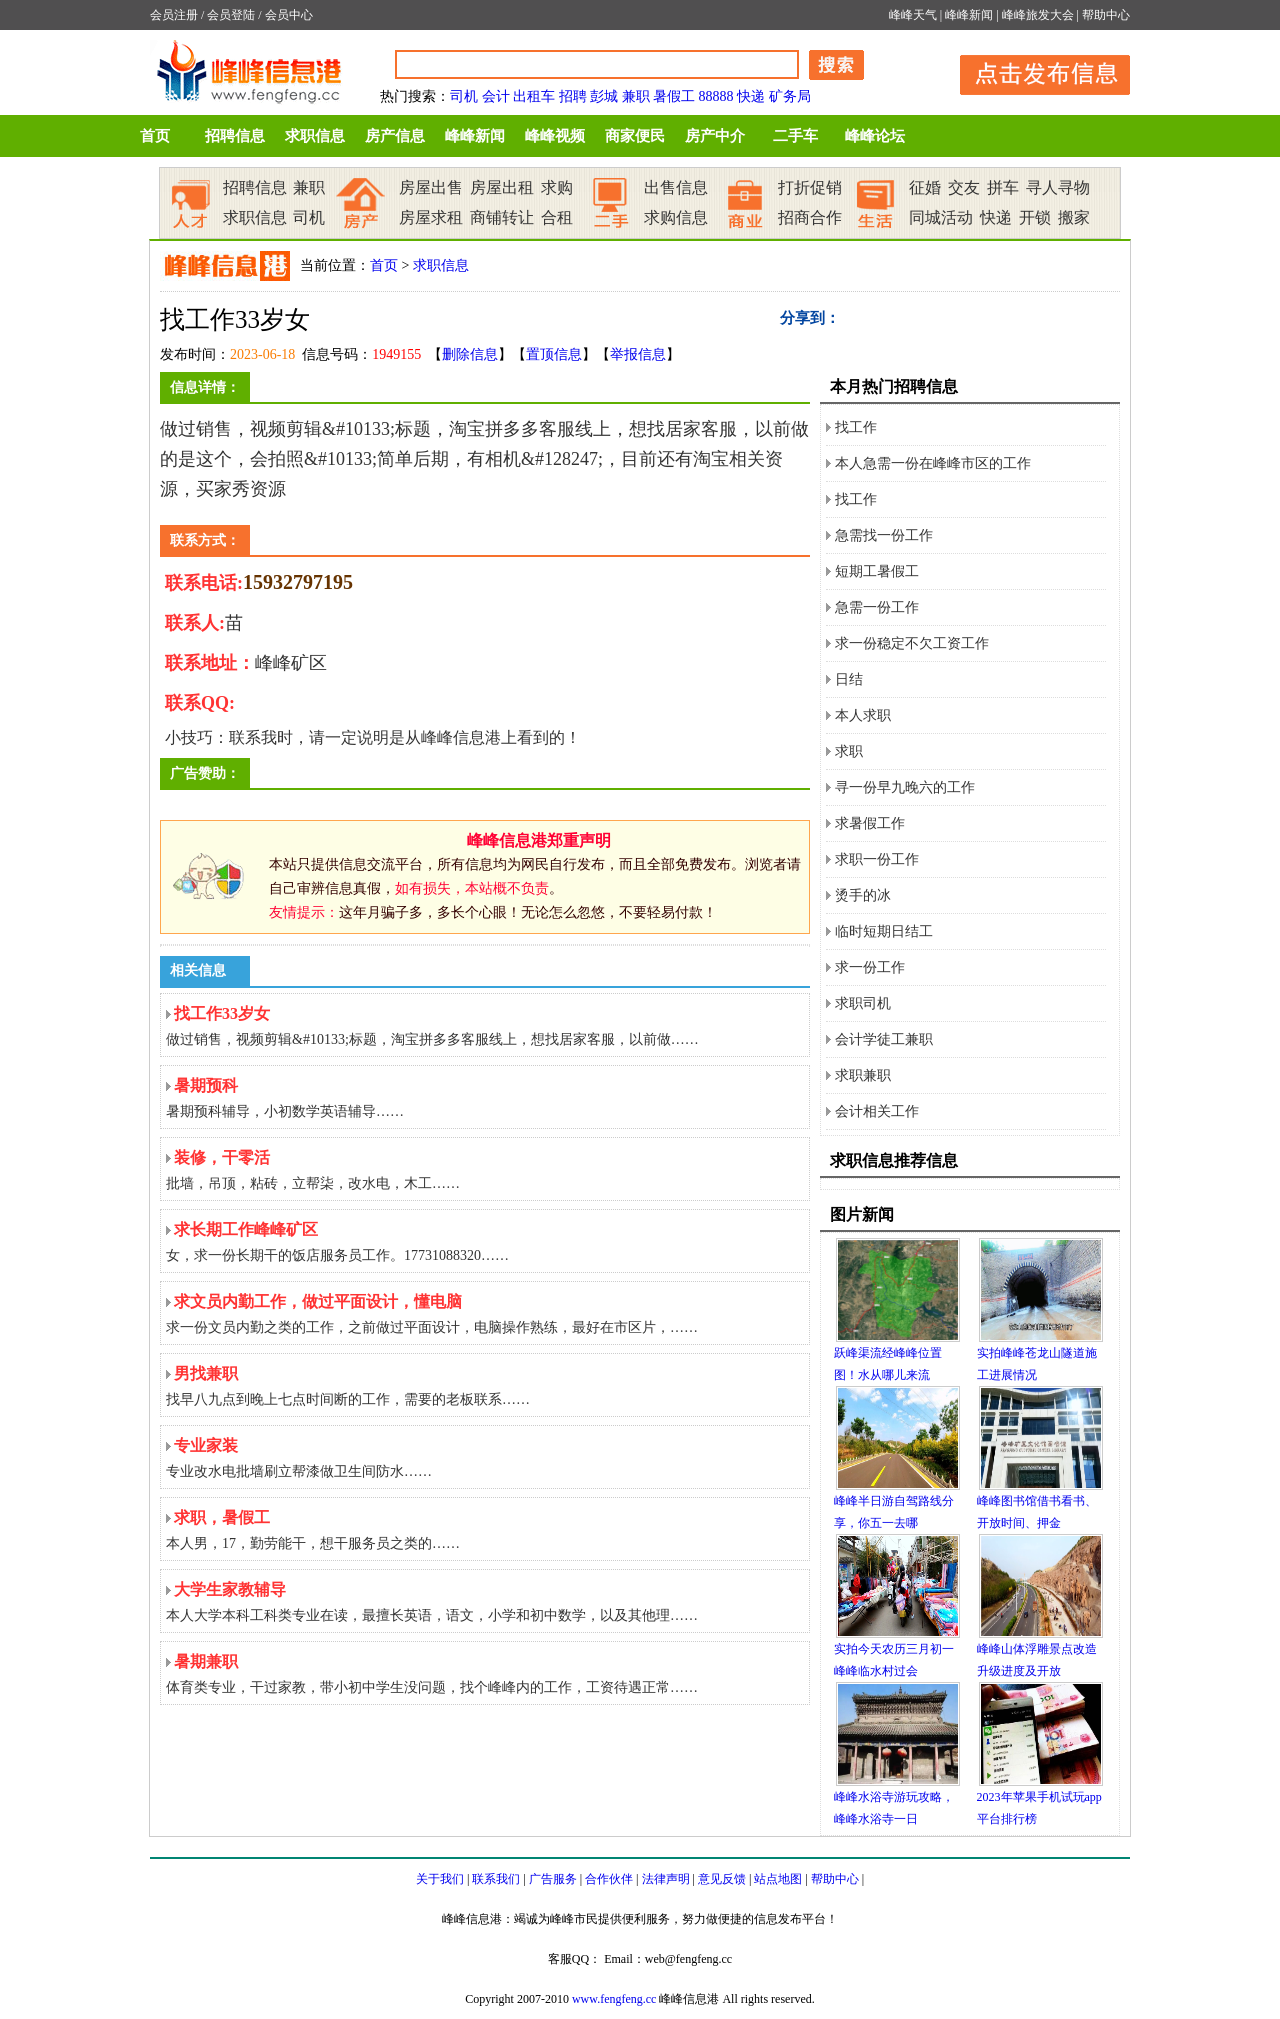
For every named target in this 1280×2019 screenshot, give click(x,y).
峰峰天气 (913, 15)
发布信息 (1035, 71)
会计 (496, 96)
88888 (716, 96)
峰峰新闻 (969, 15)
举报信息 (638, 354)
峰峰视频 (555, 136)
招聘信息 (235, 136)
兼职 (636, 96)
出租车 (534, 96)
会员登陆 (231, 15)
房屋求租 (431, 217)
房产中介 (715, 136)
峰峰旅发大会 (1038, 15)
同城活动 (941, 217)
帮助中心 (1106, 15)
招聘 (573, 96)
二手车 (795, 136)
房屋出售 (431, 187)
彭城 (604, 96)
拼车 (1003, 187)
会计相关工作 (877, 1111)
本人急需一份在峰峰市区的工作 (933, 463)
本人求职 (863, 715)
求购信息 (676, 217)
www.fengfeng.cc (614, 1999)
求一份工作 (870, 967)
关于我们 (440, 1879)
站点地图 (778, 1879)
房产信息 (395, 136)
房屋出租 (502, 187)
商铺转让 (502, 217)
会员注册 (174, 15)
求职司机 (863, 1003)
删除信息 (470, 354)
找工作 (856, 427)
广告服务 (553, 1879)
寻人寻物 (1058, 187)
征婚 (925, 187)
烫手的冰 (863, 895)
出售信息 (676, 187)
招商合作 (810, 217)
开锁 (1035, 217)
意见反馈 (722, 1879)
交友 (964, 187)
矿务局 (790, 96)
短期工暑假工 (877, 571)
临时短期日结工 (884, 931)
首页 (155, 136)
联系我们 (496, 1879)
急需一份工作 (877, 607)
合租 (557, 217)
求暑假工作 (870, 823)
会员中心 (289, 15)
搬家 (1074, 217)
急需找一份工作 (884, 535)
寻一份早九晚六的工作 (905, 787)
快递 (751, 96)
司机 (464, 96)
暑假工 (674, 96)
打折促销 (810, 187)
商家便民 (635, 136)
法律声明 (666, 1879)
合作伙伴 (609, 1879)
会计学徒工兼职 (884, 1039)
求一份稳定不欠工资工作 (912, 643)
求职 (849, 751)
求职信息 (315, 136)
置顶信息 (554, 354)
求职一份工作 (877, 859)
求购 (557, 187)
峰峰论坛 (875, 136)
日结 (849, 679)
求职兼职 (863, 1075)
